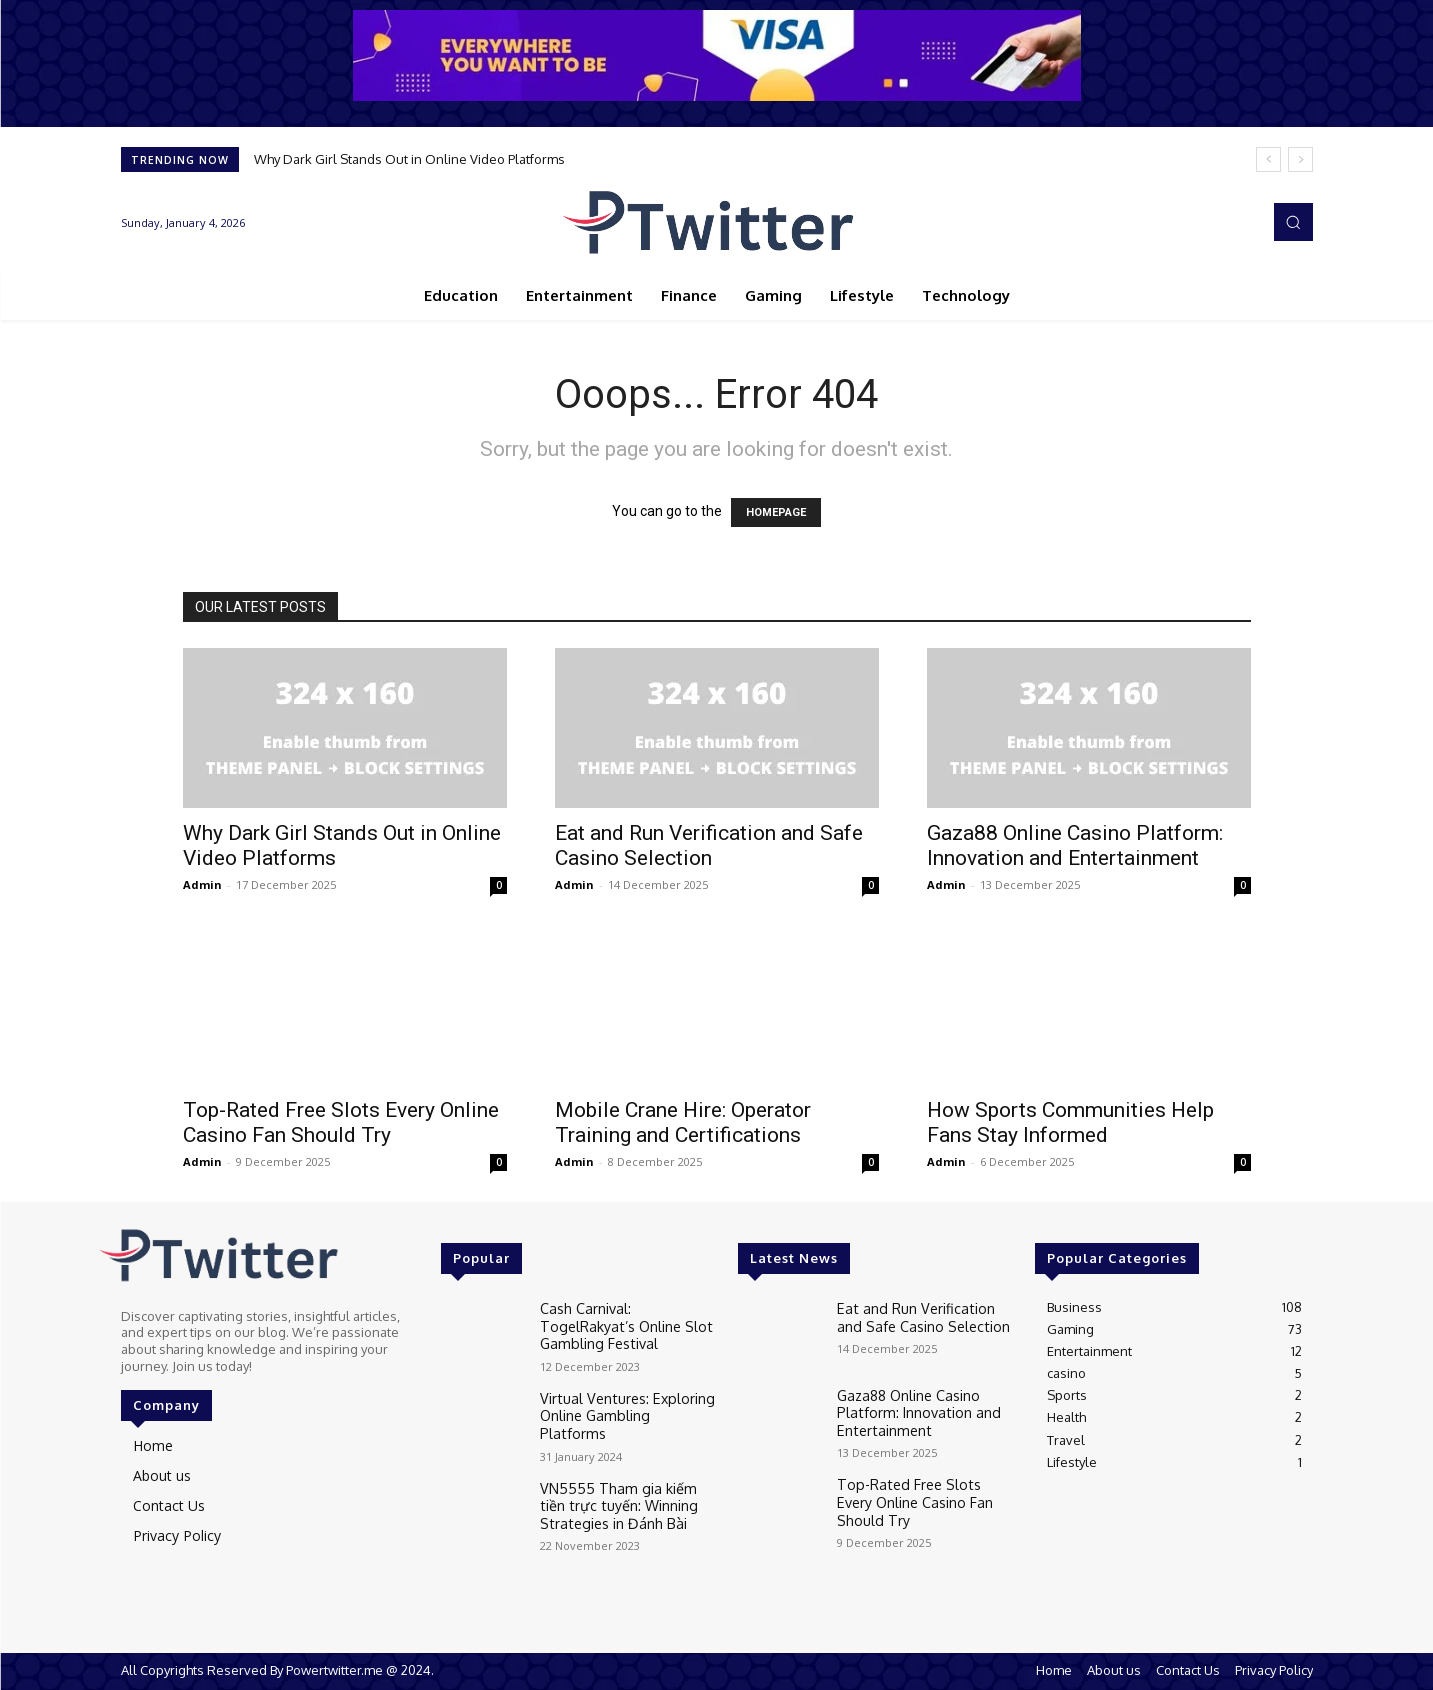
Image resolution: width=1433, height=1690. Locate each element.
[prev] (1268, 159)
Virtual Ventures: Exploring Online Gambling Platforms (622, 1402)
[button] (1293, 222)
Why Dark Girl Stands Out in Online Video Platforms (409, 159)
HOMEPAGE (776, 512)
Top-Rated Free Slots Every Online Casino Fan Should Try (341, 1122)
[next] (1300, 159)
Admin (202, 884)
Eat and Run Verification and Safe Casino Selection (709, 845)
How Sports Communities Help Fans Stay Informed (1070, 1122)
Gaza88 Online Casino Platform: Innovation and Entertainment (1075, 845)
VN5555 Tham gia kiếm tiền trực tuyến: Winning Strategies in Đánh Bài (620, 1495)
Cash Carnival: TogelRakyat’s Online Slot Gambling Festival (626, 1322)
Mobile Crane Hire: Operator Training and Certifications (683, 1122)
